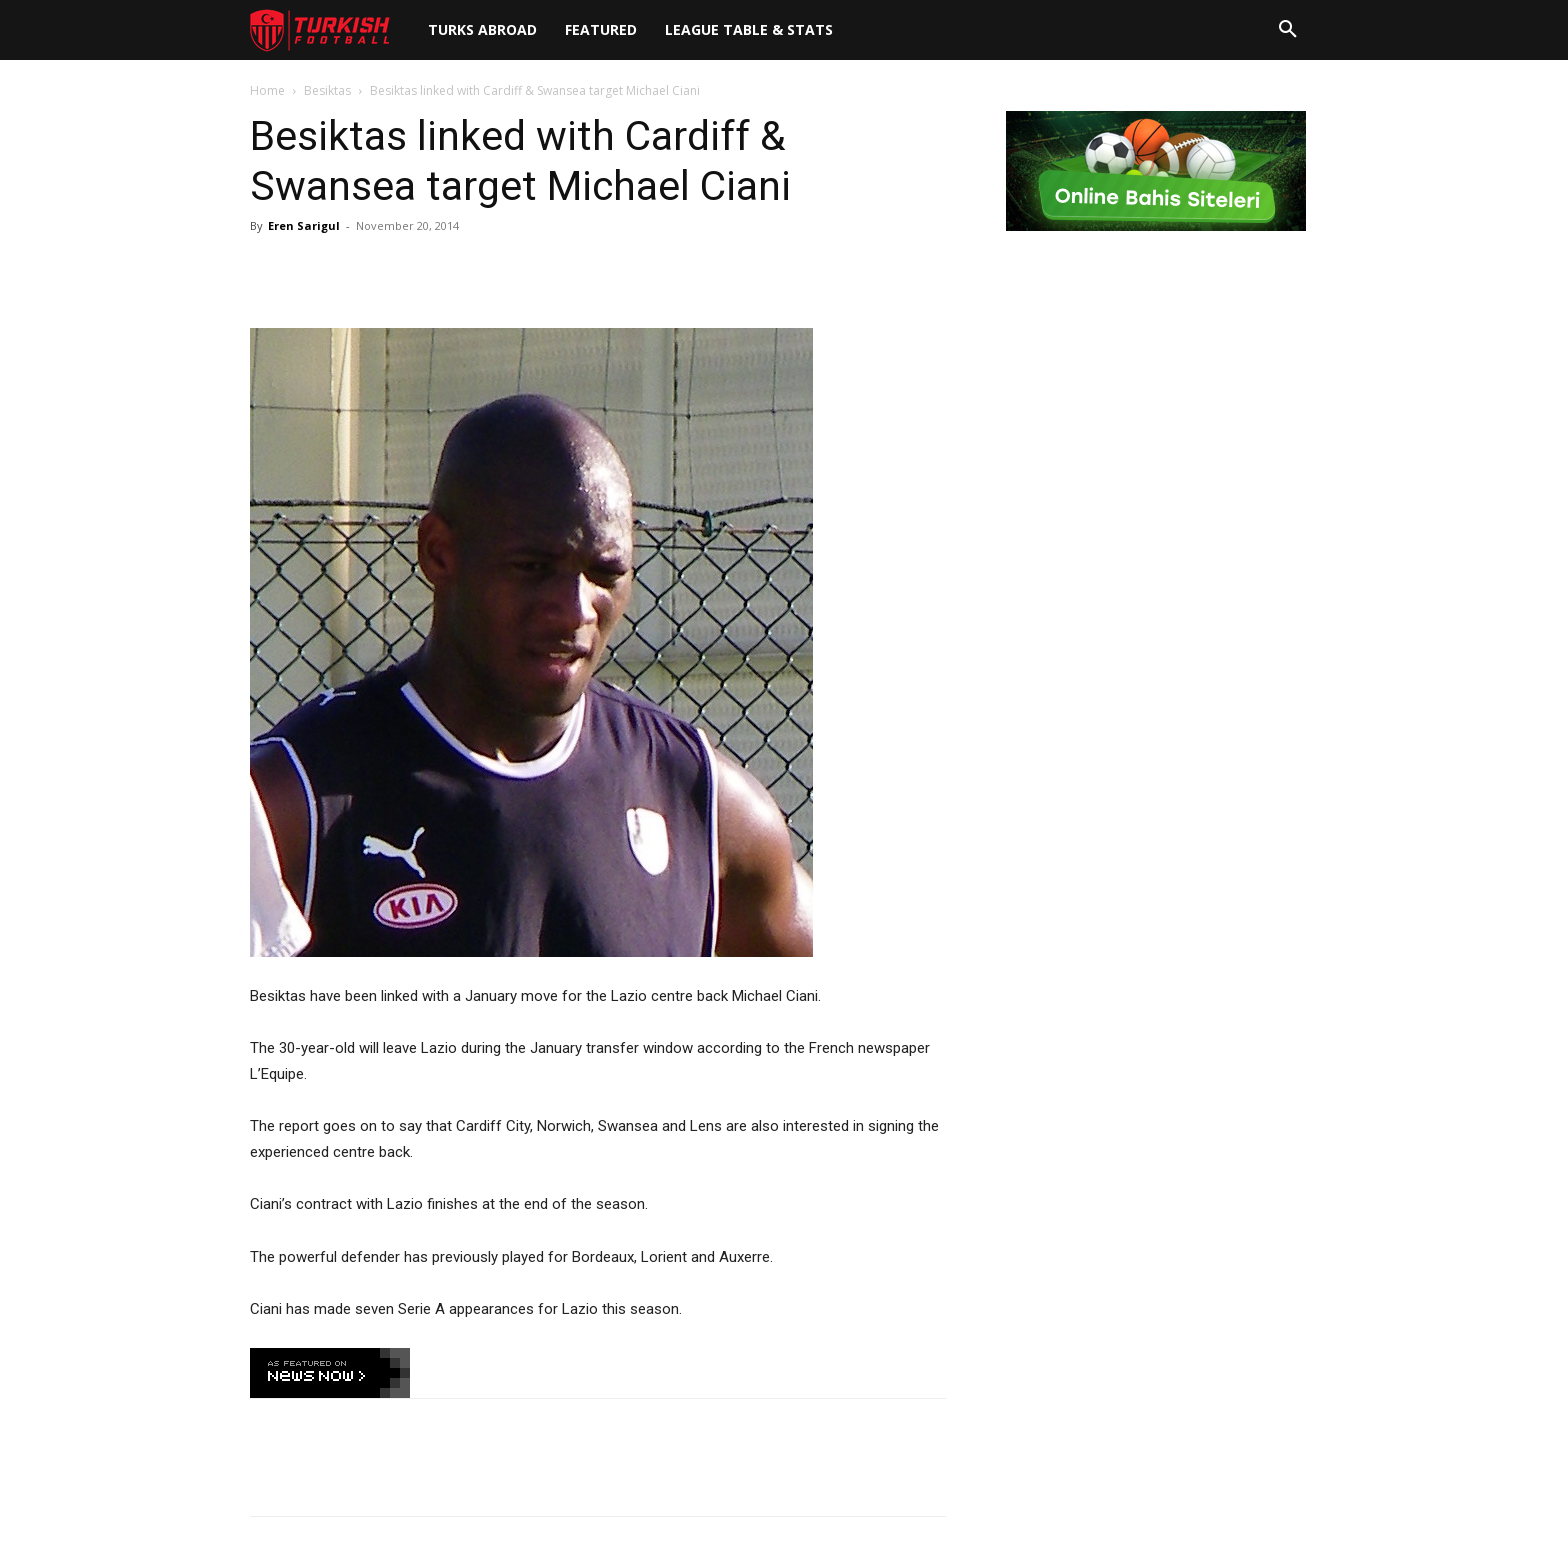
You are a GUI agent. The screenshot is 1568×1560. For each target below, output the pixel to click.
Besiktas (327, 90)
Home (267, 90)
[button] (1288, 30)
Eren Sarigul (304, 225)
